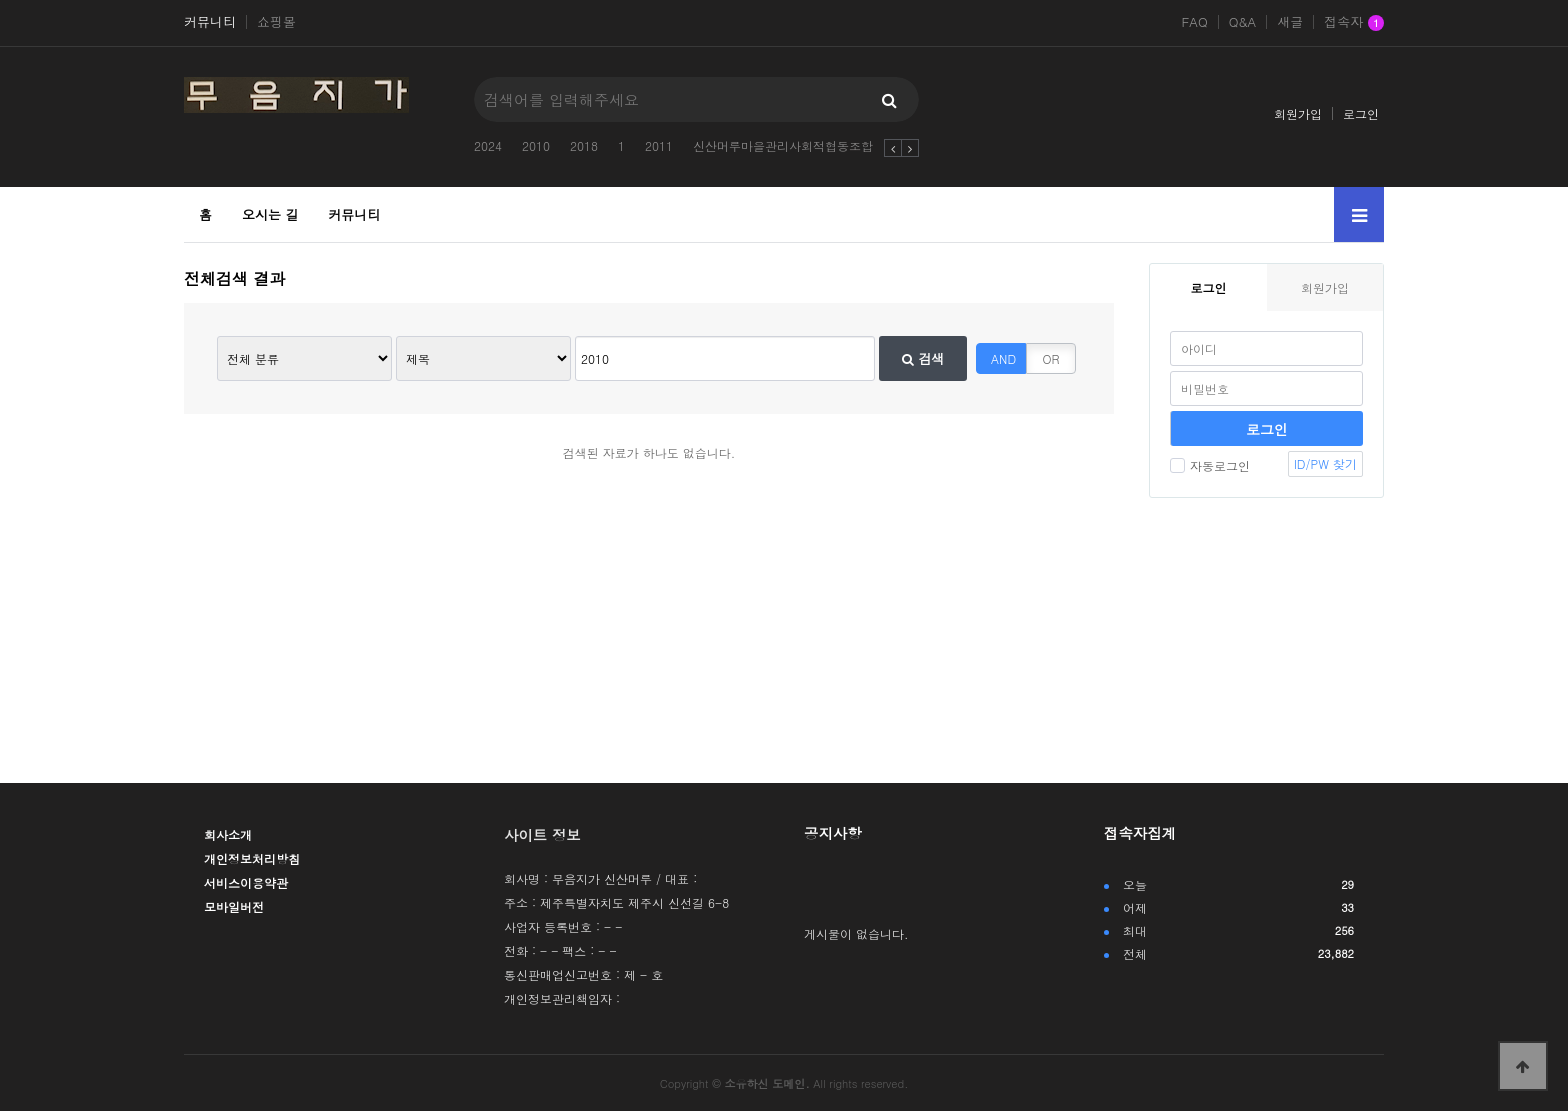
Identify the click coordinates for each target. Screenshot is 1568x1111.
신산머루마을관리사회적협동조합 (783, 145)
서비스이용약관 (246, 882)
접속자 (1354, 23)
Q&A (1243, 22)
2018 (584, 145)
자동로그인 (1210, 465)
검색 (923, 358)
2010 (536, 145)
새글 (1290, 22)
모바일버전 (234, 906)
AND (1003, 358)
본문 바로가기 (0, 0)
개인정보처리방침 (252, 858)
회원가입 (1298, 113)
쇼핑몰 (276, 22)
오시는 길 (270, 214)
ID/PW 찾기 (1325, 463)
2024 (488, 145)
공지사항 (833, 833)
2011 (659, 145)
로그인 (1361, 113)
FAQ (1194, 22)
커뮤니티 (210, 22)
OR (1051, 358)
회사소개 (228, 834)
